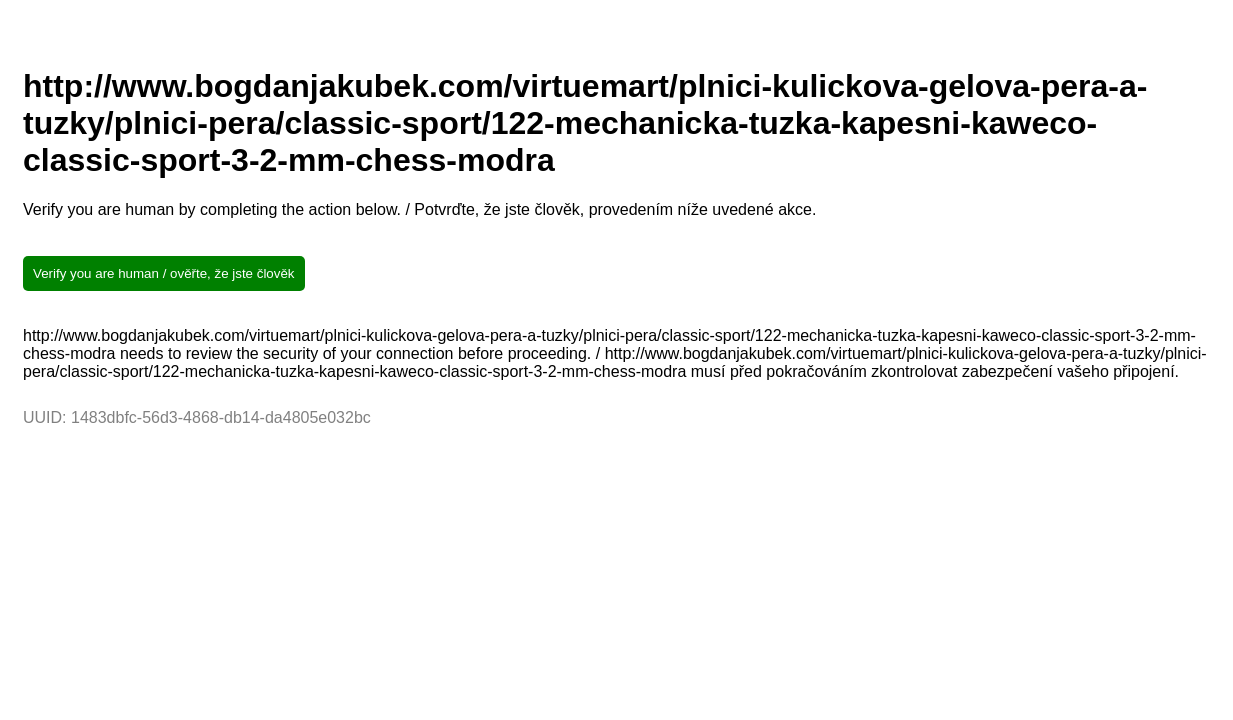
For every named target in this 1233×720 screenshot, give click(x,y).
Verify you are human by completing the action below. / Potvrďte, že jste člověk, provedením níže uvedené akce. (419, 209)
